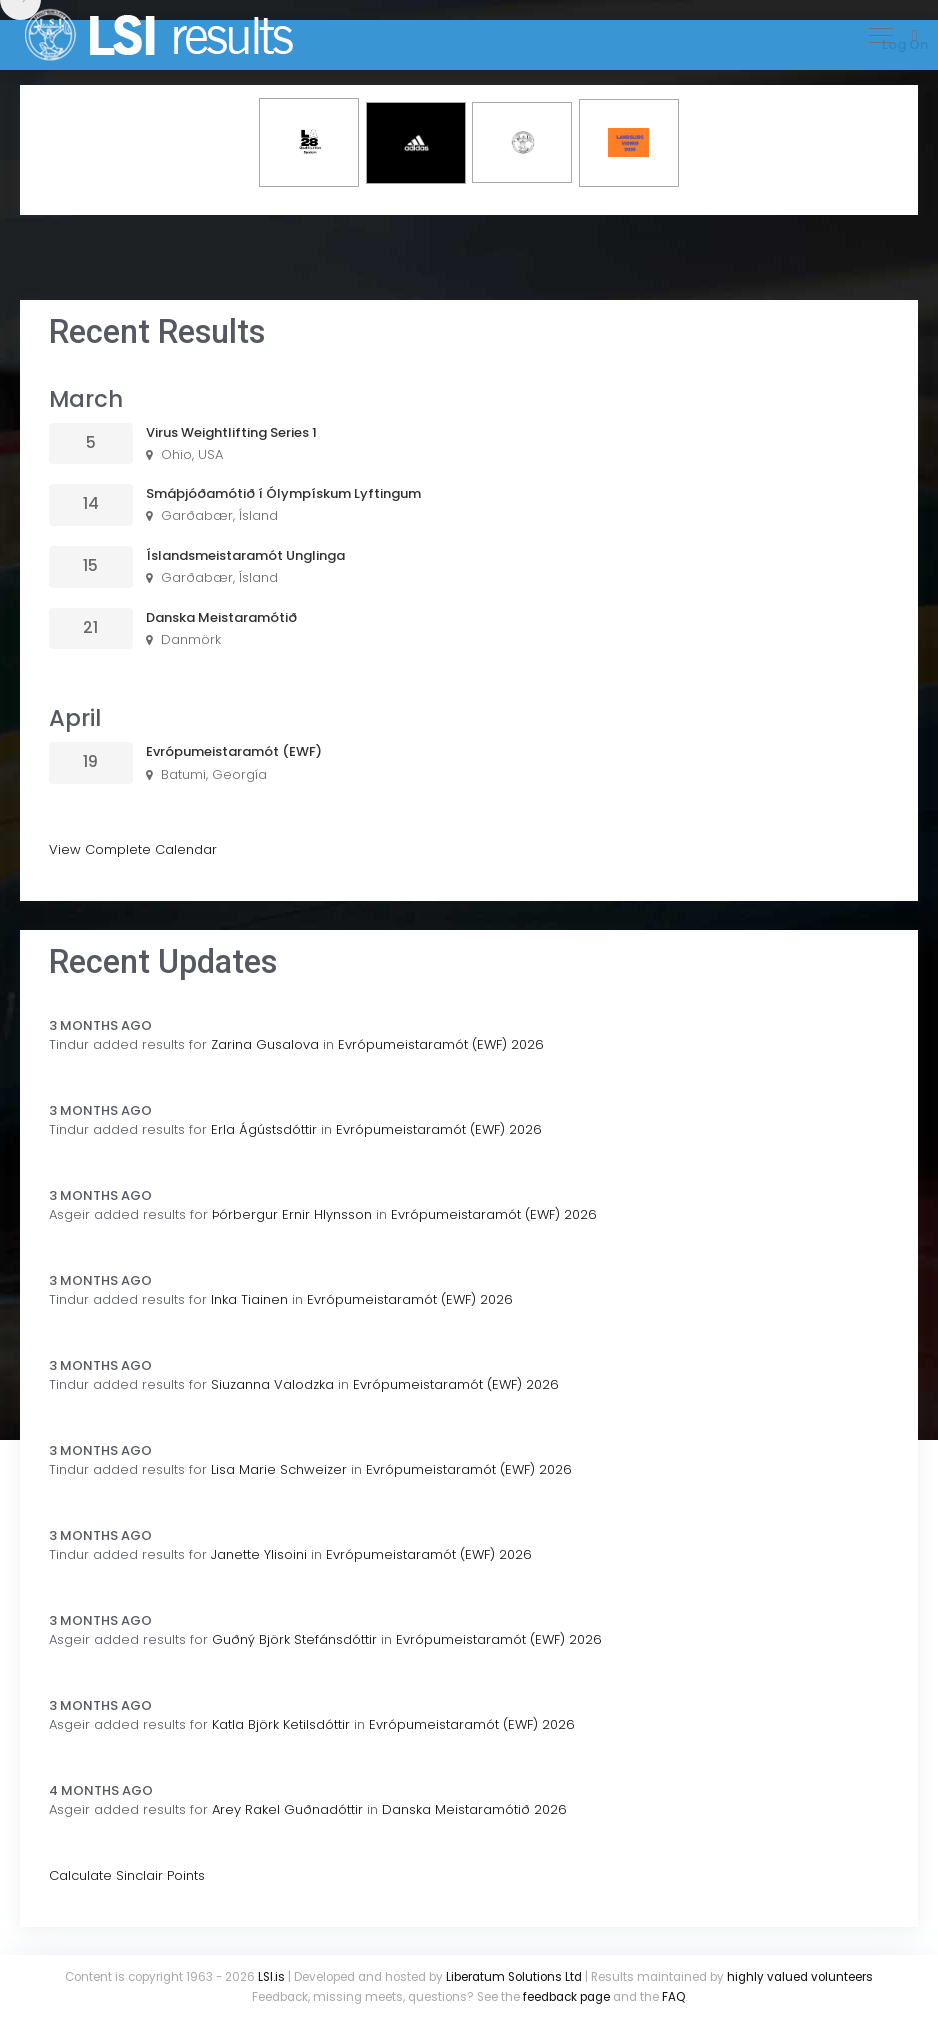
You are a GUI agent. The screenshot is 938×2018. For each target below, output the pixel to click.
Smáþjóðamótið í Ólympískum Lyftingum (283, 493)
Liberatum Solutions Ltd (514, 1977)
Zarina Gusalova (265, 1044)
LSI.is (271, 1977)
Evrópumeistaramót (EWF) (234, 751)
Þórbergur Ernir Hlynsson (292, 1214)
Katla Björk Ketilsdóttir (281, 1724)
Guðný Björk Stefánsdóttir (294, 1639)
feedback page (566, 1997)
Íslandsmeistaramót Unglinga (245, 555)
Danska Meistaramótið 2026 (474, 1809)
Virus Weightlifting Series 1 (231, 432)
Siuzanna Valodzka (272, 1384)
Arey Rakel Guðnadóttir (287, 1809)
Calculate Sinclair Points (127, 1875)
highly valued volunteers (800, 1977)
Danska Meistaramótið (221, 617)
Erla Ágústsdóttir (264, 1129)
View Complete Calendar (133, 849)
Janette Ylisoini (259, 1554)
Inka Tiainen (249, 1299)
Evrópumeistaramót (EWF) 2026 (441, 1044)
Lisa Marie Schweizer (279, 1469)
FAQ (673, 1997)
